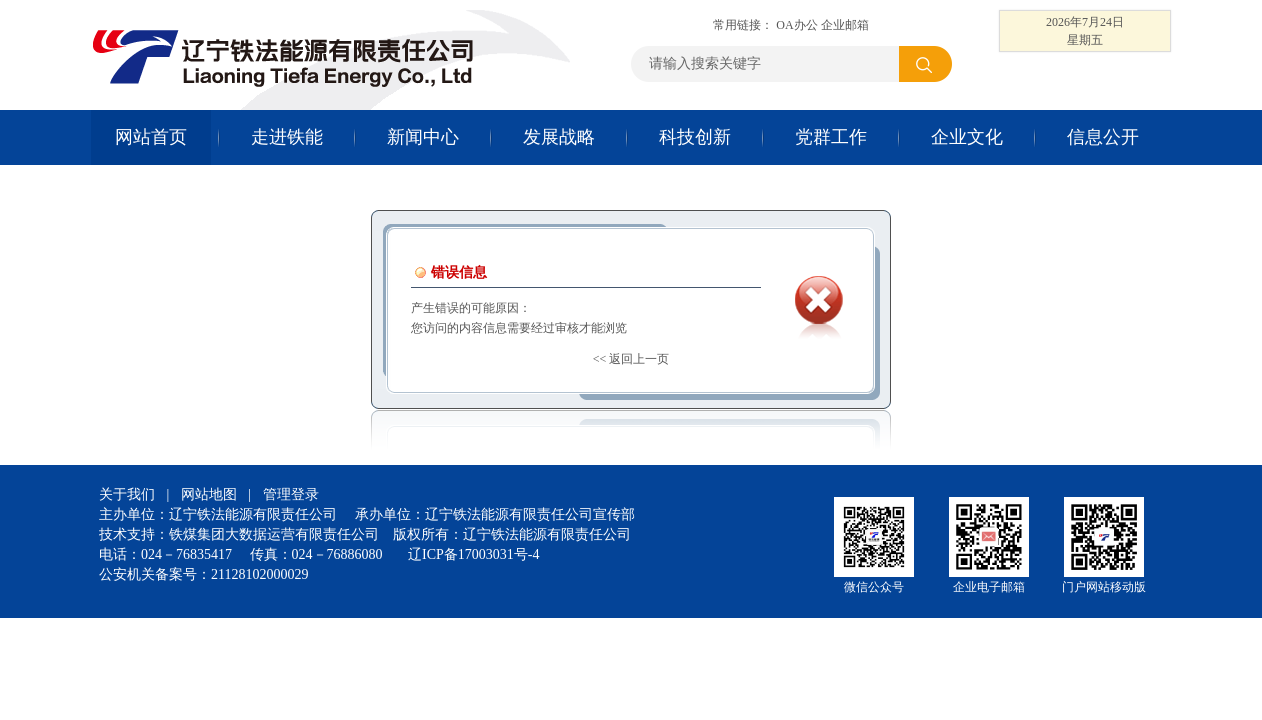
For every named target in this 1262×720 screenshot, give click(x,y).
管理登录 (291, 494)
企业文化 (967, 137)
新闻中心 (423, 137)
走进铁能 (287, 137)
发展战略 (559, 137)
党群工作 (831, 137)
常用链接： (744, 25)
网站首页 (151, 137)
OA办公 (796, 25)
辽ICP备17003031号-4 (473, 554)
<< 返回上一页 (631, 359)
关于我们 (127, 494)
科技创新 (695, 137)
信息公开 (1103, 137)
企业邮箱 (845, 25)
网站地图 (209, 494)
